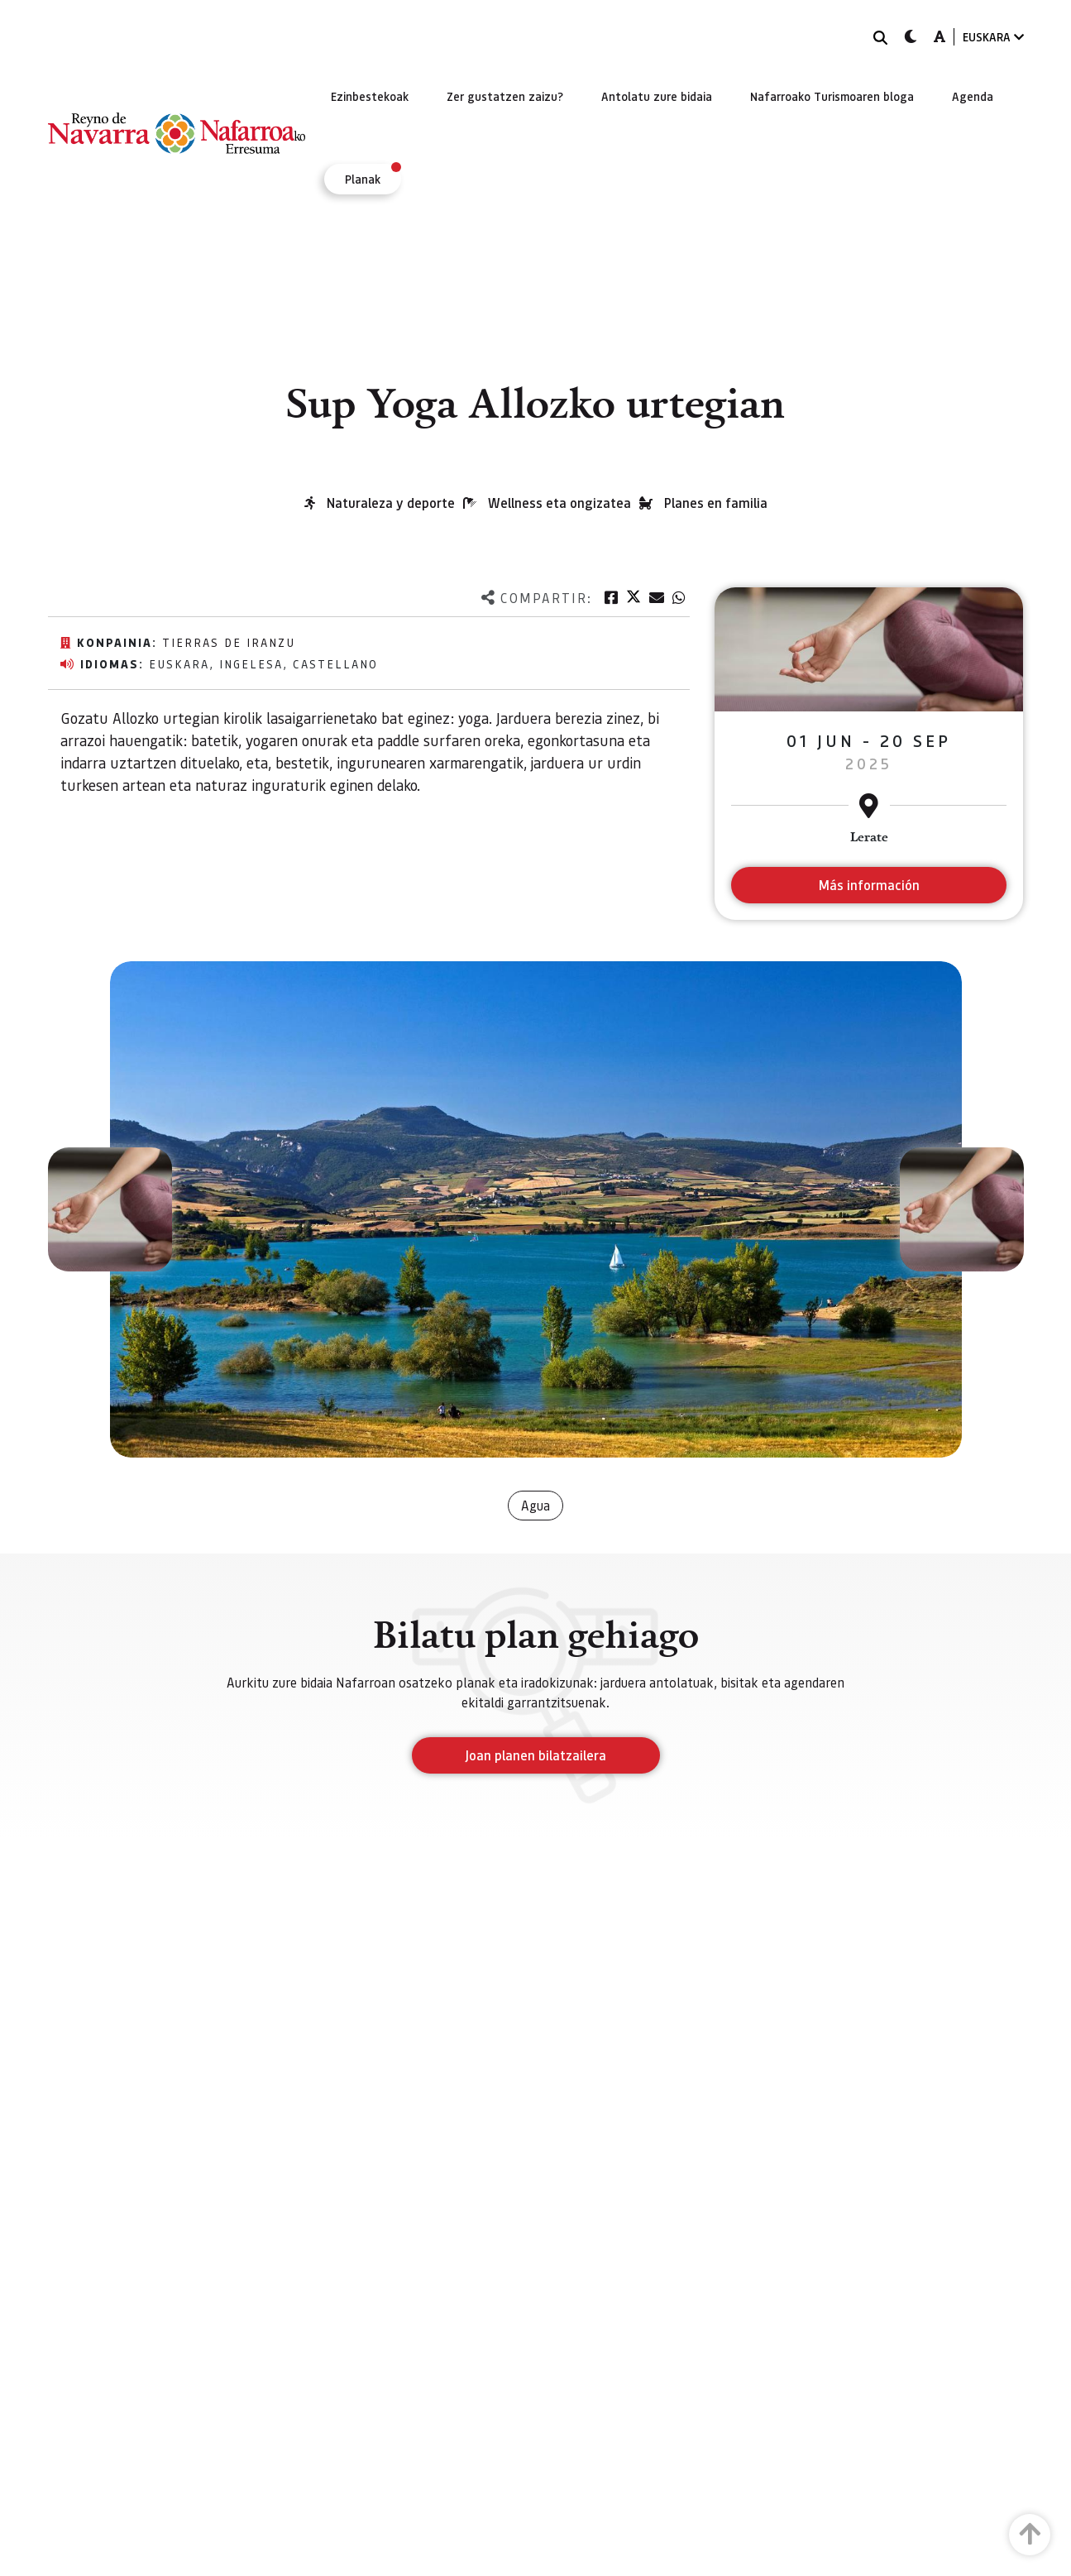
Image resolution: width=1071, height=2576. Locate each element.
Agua (535, 1505)
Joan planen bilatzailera (535, 1755)
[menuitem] (369, 96)
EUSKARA (993, 37)
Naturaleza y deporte (391, 502)
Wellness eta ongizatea (559, 502)
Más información (869, 884)
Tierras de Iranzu (228, 641)
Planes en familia (715, 502)
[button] (110, 1209)
